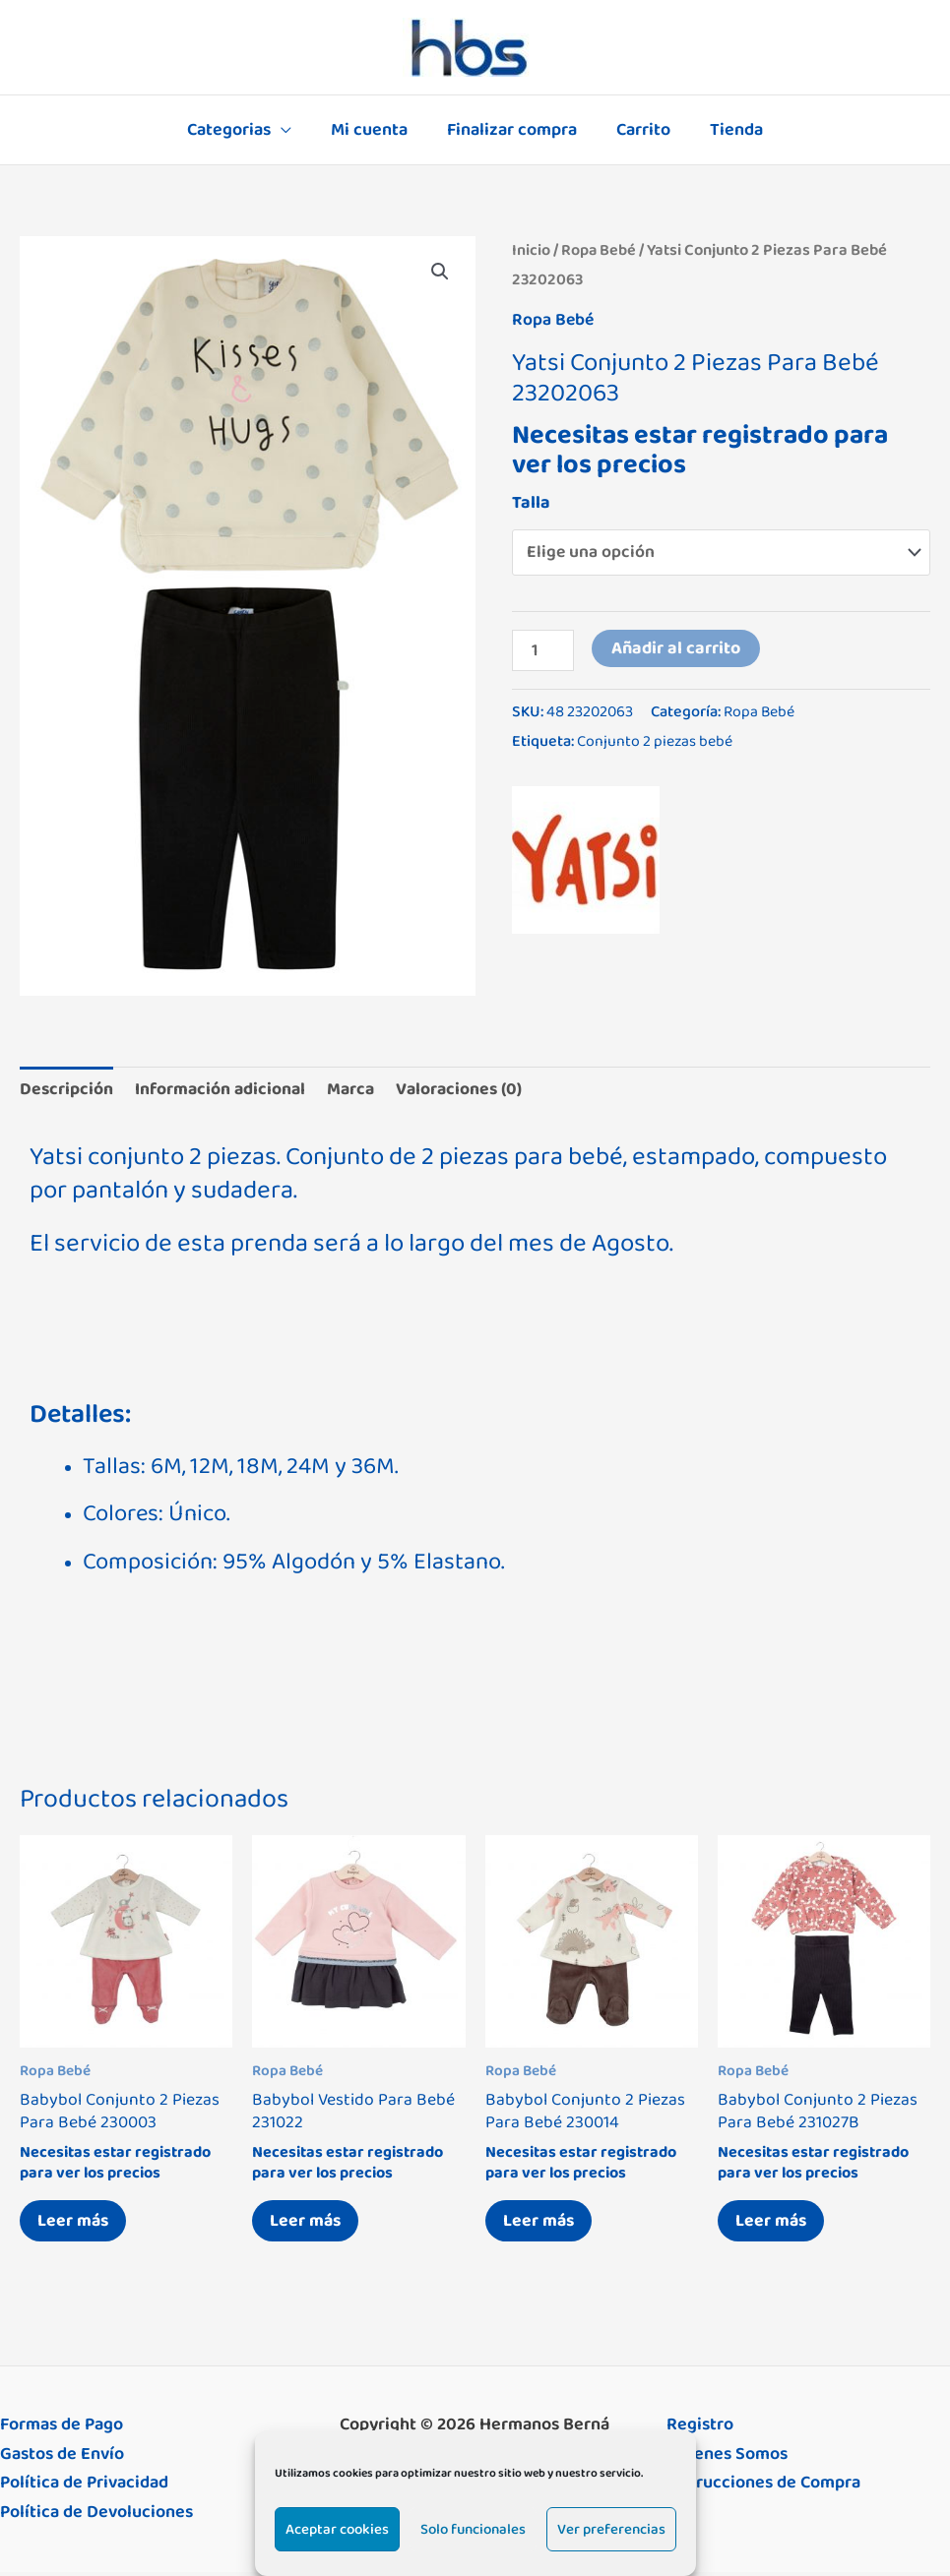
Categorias (237, 130)
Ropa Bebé (599, 250)
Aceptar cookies (337, 2529)
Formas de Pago (61, 2429)
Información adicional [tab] (223, 1089)
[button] (440, 271)
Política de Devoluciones (96, 2517)
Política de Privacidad (84, 2487)
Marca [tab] (356, 1089)
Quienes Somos (727, 2458)
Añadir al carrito (677, 648)
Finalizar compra (512, 130)
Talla (531, 502)
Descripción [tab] (67, 1089)
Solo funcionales (473, 2529)
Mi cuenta (373, 130)
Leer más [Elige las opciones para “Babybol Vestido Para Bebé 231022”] (308, 2224)
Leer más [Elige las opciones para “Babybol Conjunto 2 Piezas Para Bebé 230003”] (75, 2224)
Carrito (639, 130)
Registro (699, 2429)
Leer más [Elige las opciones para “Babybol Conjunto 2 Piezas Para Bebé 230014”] (541, 2224)
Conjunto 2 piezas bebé (655, 741)
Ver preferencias (611, 2529)
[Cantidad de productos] (544, 650)
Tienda (728, 130)
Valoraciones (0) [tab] (467, 1089)
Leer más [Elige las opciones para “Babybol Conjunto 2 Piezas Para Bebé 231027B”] (773, 2224)
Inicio (531, 250)
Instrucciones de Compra (763, 2487)
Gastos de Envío (62, 2458)
